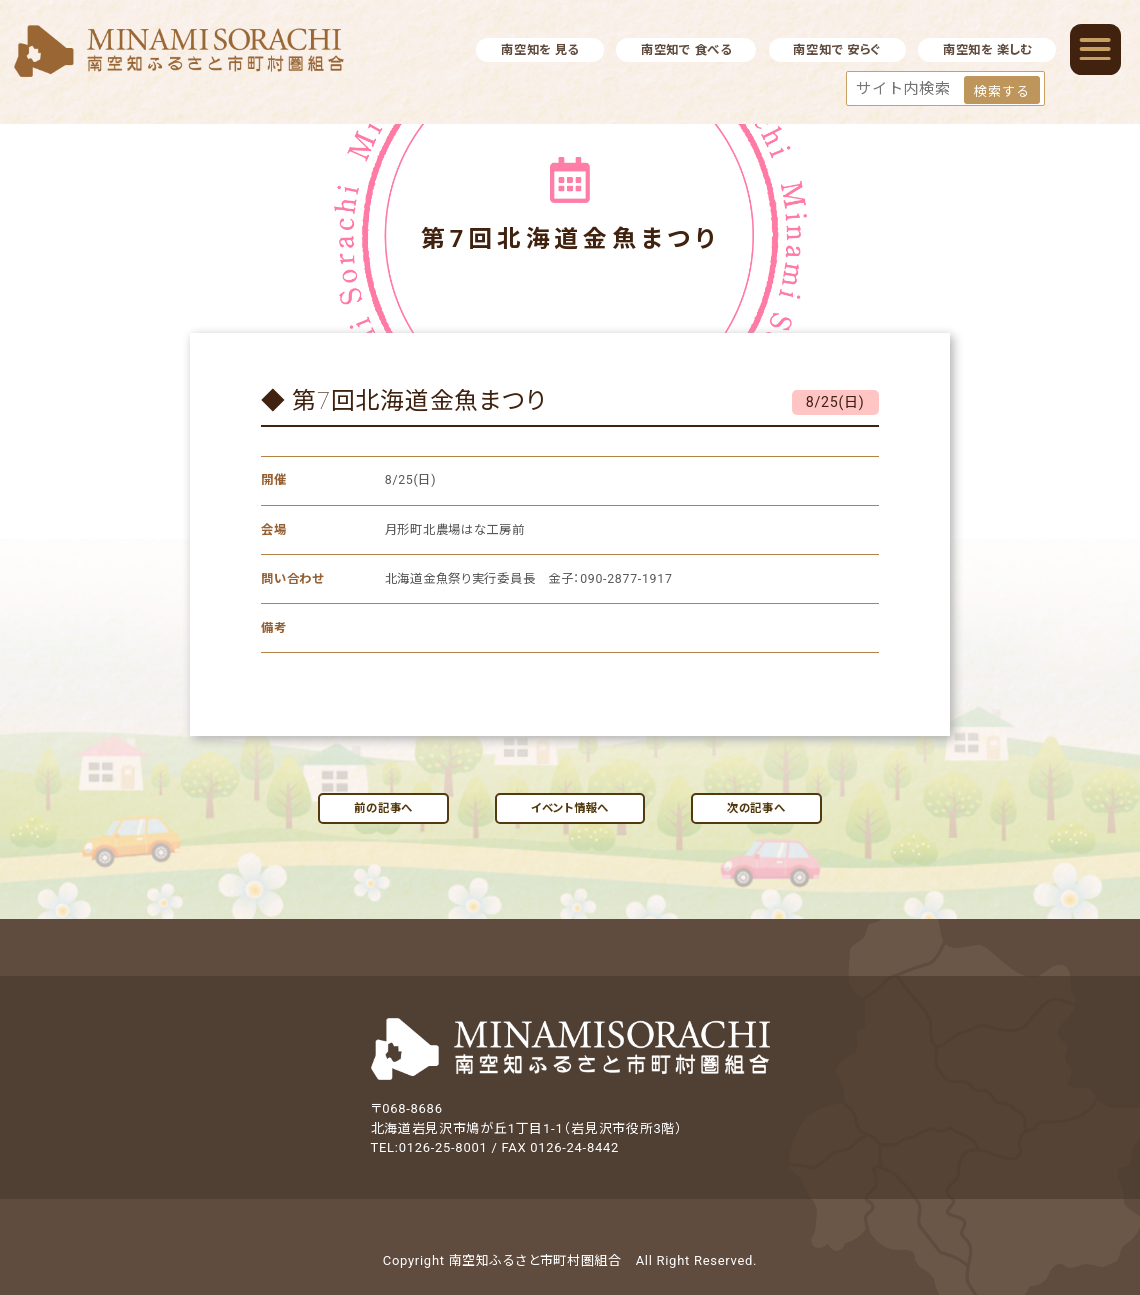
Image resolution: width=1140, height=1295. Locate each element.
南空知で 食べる (686, 50)
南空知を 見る (540, 50)
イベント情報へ (570, 808)
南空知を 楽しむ (987, 50)
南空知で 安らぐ (837, 50)
